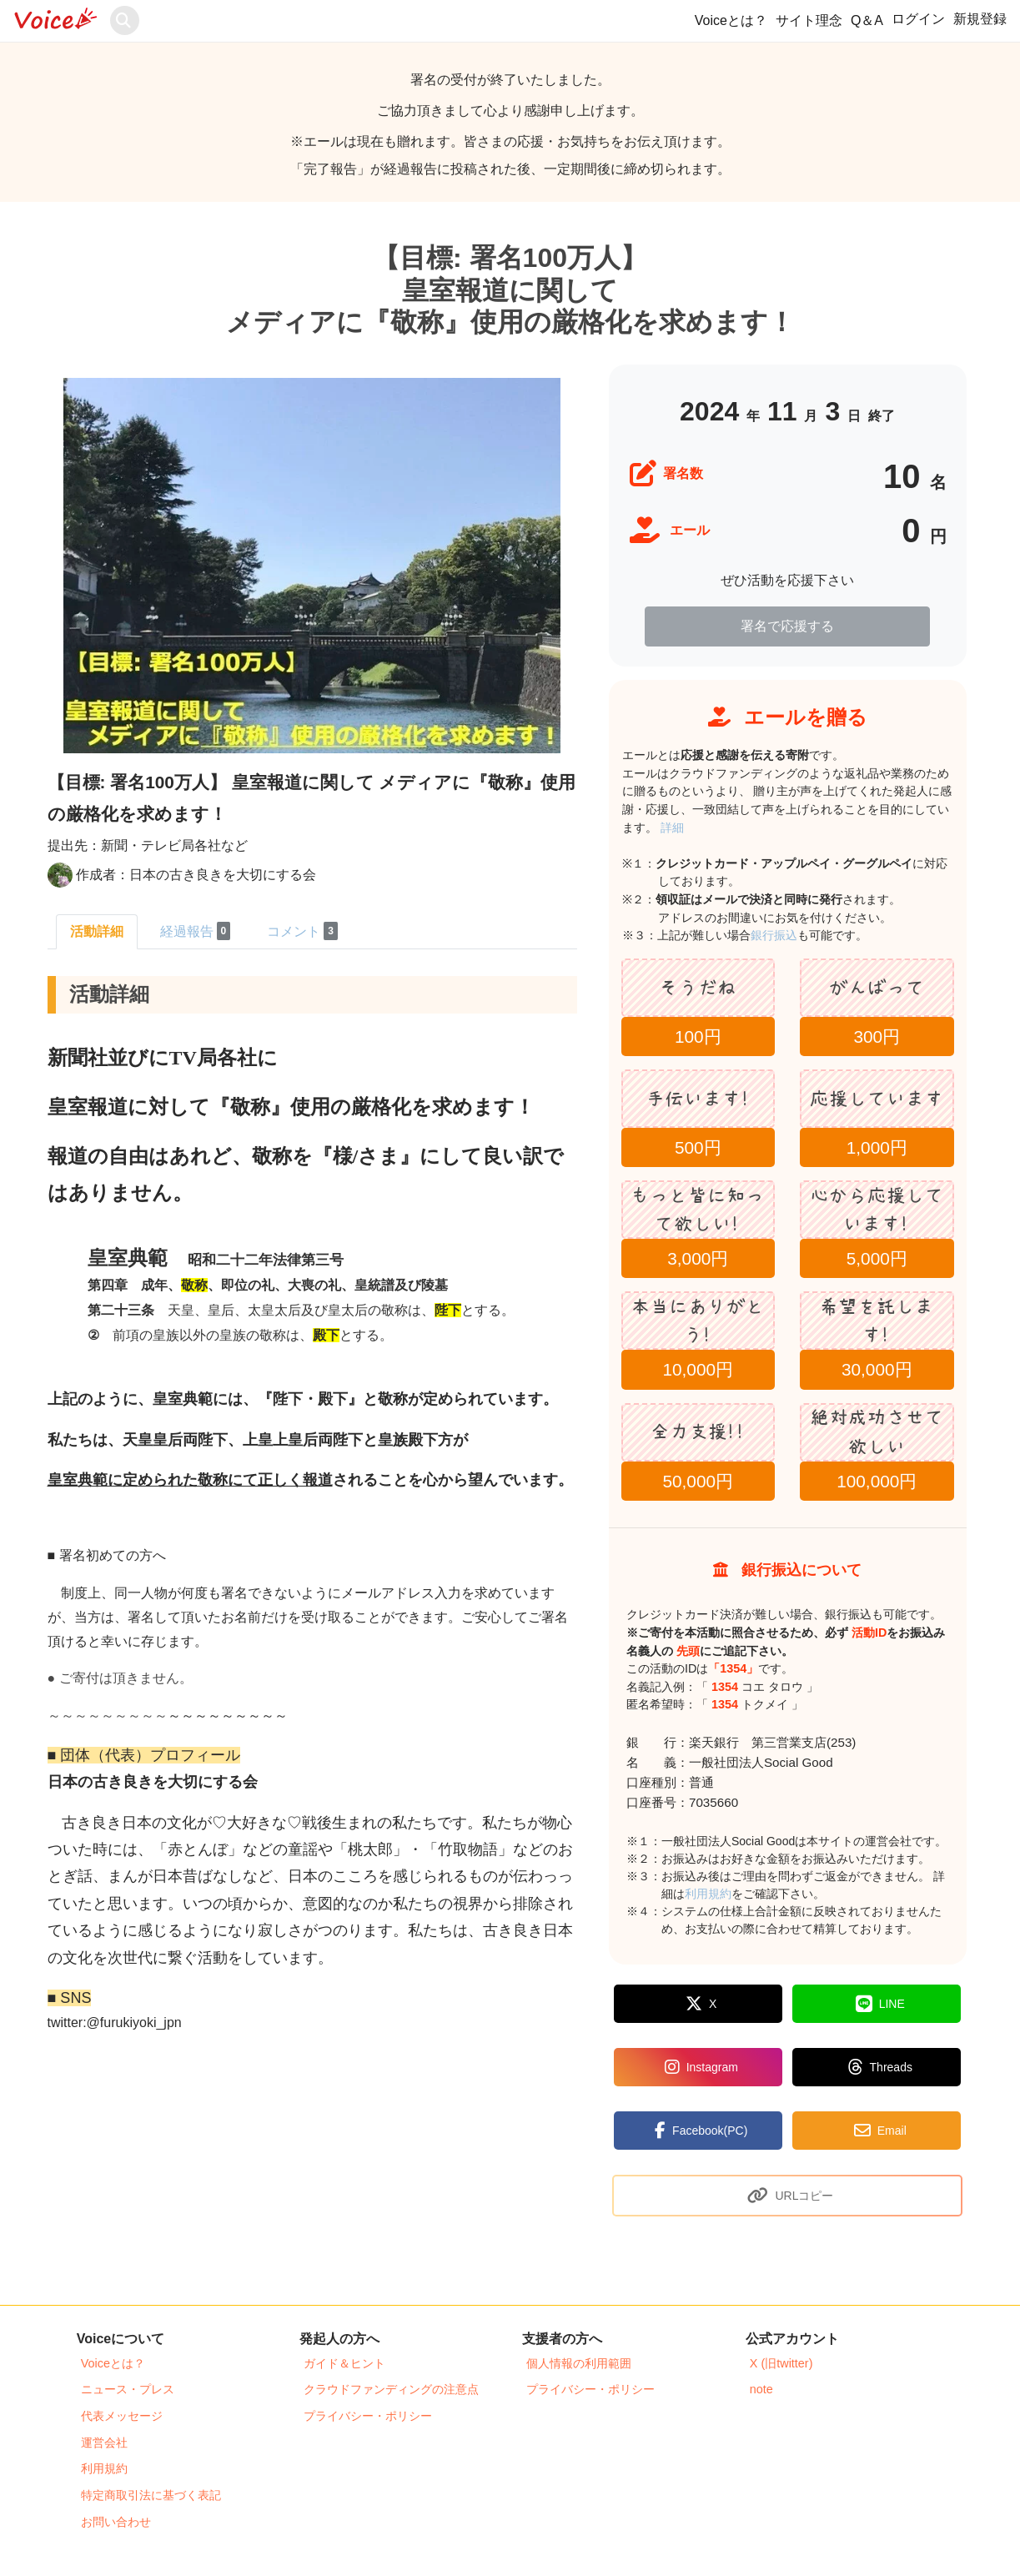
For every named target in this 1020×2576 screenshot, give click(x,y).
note (761, 2389)
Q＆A (867, 20)
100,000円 (877, 1481)
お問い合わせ (116, 2521)
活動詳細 (96, 931)
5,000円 (877, 1258)
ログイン (918, 19)
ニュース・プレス (127, 2389)
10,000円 (697, 1369)
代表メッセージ (122, 2416)
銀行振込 (791, 935)
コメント (302, 931)
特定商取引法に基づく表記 (151, 2495)
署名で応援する (787, 626)
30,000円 (877, 1369)
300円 (876, 1036)
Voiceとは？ (731, 20)
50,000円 (697, 1481)
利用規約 (708, 1893)
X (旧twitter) (781, 2363)
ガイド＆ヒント (344, 2363)
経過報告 (195, 931)
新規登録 (980, 19)
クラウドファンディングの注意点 (391, 2389)
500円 (698, 1147)
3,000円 (697, 1258)
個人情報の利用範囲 (578, 2363)
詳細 (672, 827)
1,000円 (877, 1147)
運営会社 (104, 2442)
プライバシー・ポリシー (368, 2416)
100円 (698, 1036)
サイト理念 (809, 20)
